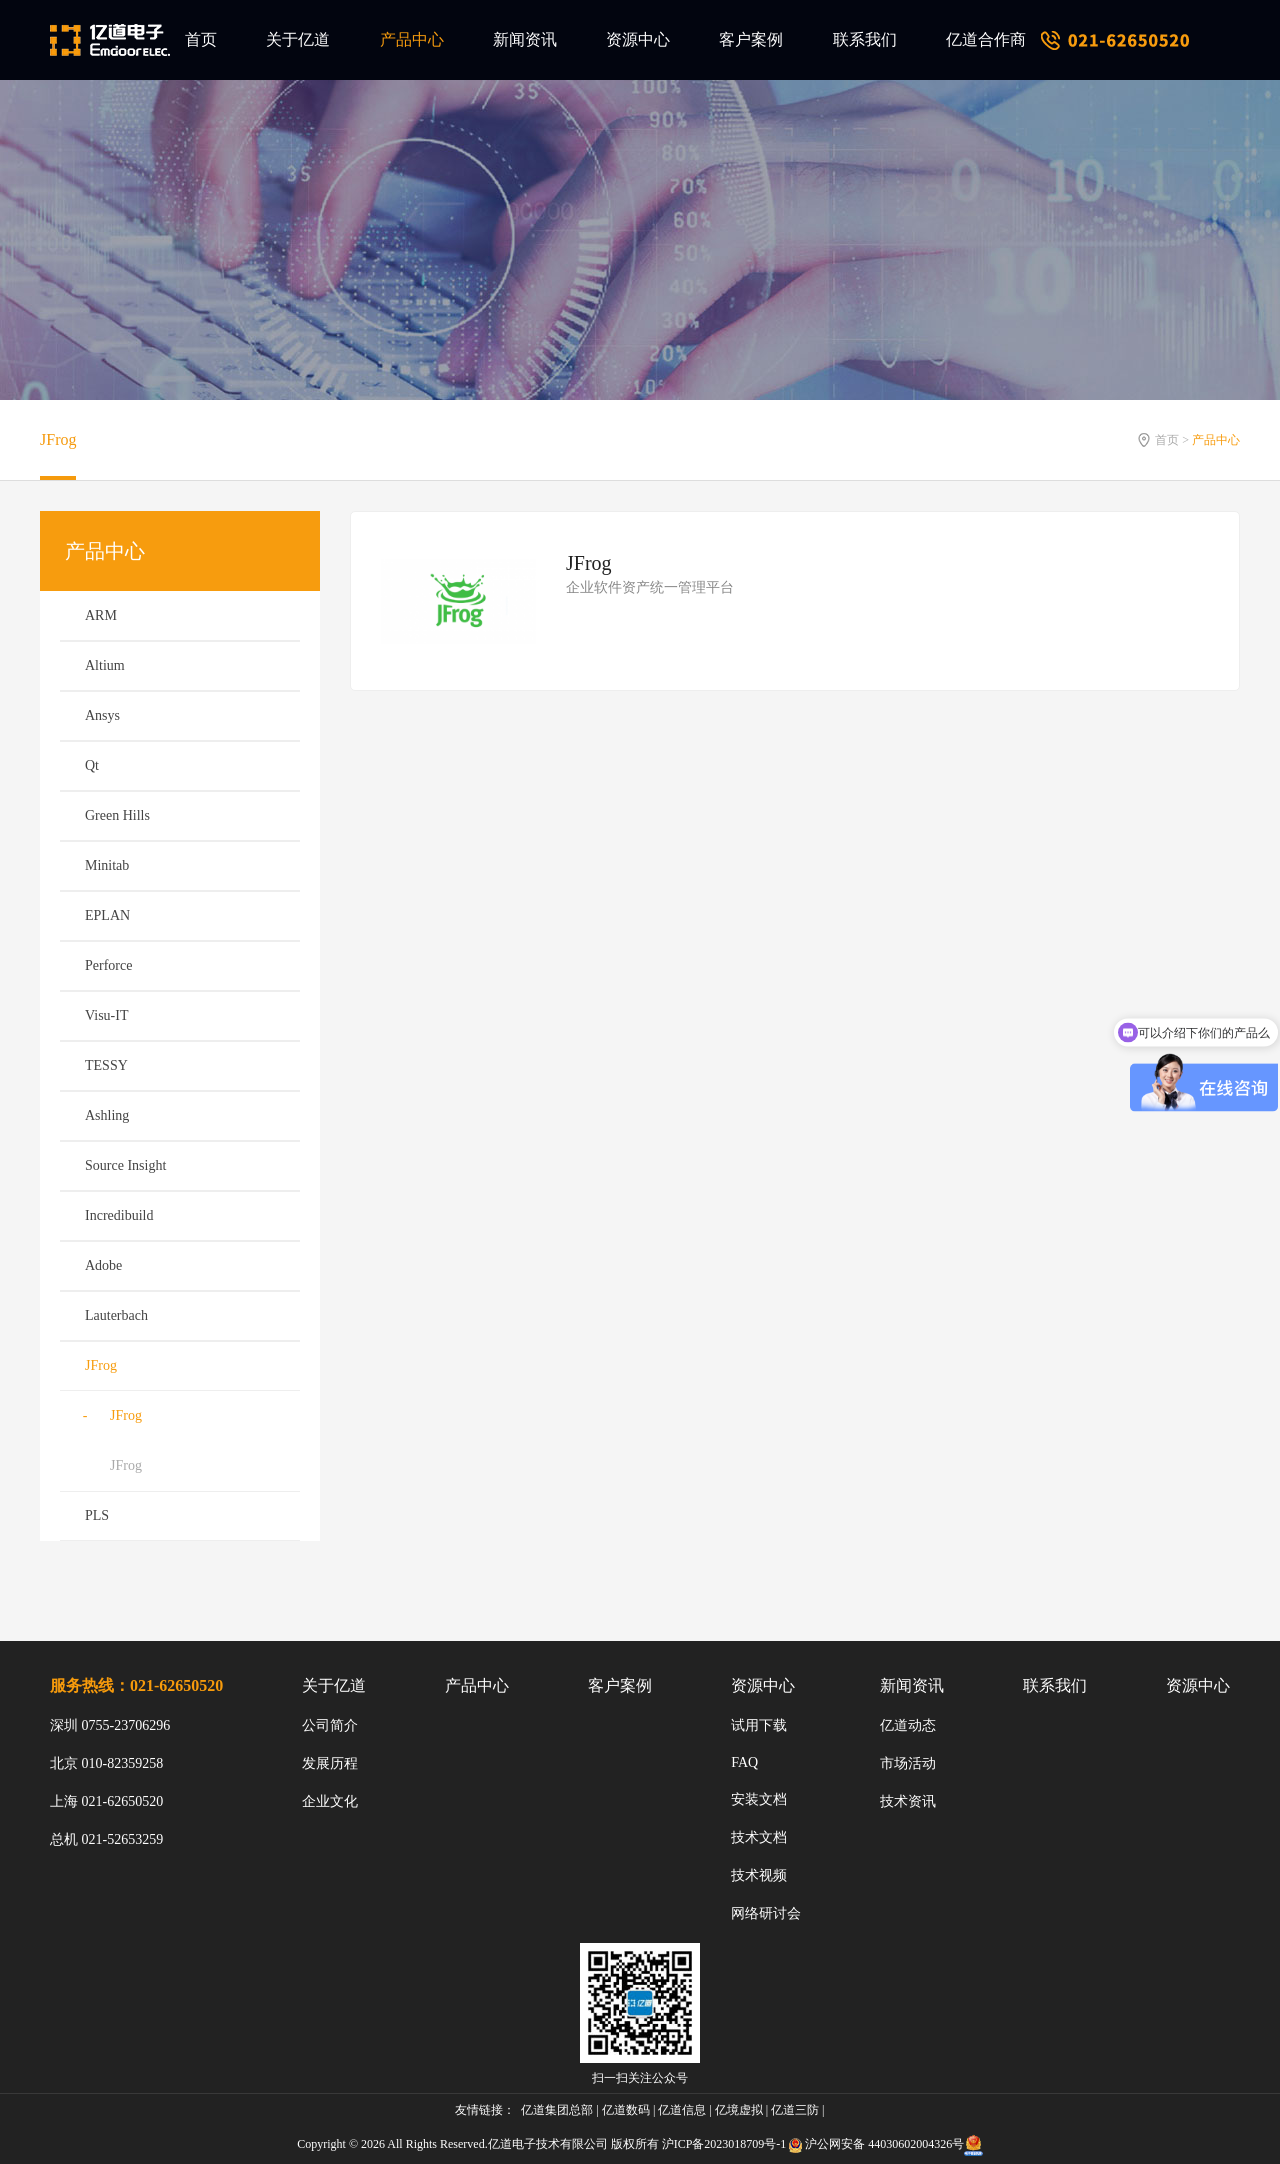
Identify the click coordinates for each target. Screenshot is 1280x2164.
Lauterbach (116, 1315)
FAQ (744, 1762)
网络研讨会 (766, 1913)
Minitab (107, 865)
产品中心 (412, 39)
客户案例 (751, 39)
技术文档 (759, 1837)
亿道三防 (795, 2110)
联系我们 (865, 39)
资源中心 (638, 39)
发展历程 (330, 1763)
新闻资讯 (525, 39)
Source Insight (125, 1165)
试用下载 (759, 1725)
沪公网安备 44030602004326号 (884, 2144)
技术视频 (759, 1875)
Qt (92, 765)
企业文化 (330, 1801)
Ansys (102, 715)
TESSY (106, 1065)
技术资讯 (908, 1801)
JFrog (58, 439)
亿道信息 (682, 2110)
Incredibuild (119, 1215)
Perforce (108, 965)
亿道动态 (908, 1725)
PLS (97, 1515)
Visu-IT (106, 1015)
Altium (105, 665)
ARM (101, 615)
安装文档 (759, 1799)
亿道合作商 (986, 39)
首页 (201, 39)
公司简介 (330, 1725)
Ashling (107, 1115)
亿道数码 (626, 2110)
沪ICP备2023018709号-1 (724, 2144)
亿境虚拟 (739, 2110)
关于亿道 (298, 39)
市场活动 (908, 1763)
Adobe (103, 1265)
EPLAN (107, 915)
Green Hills (117, 815)
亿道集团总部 (557, 2110)
